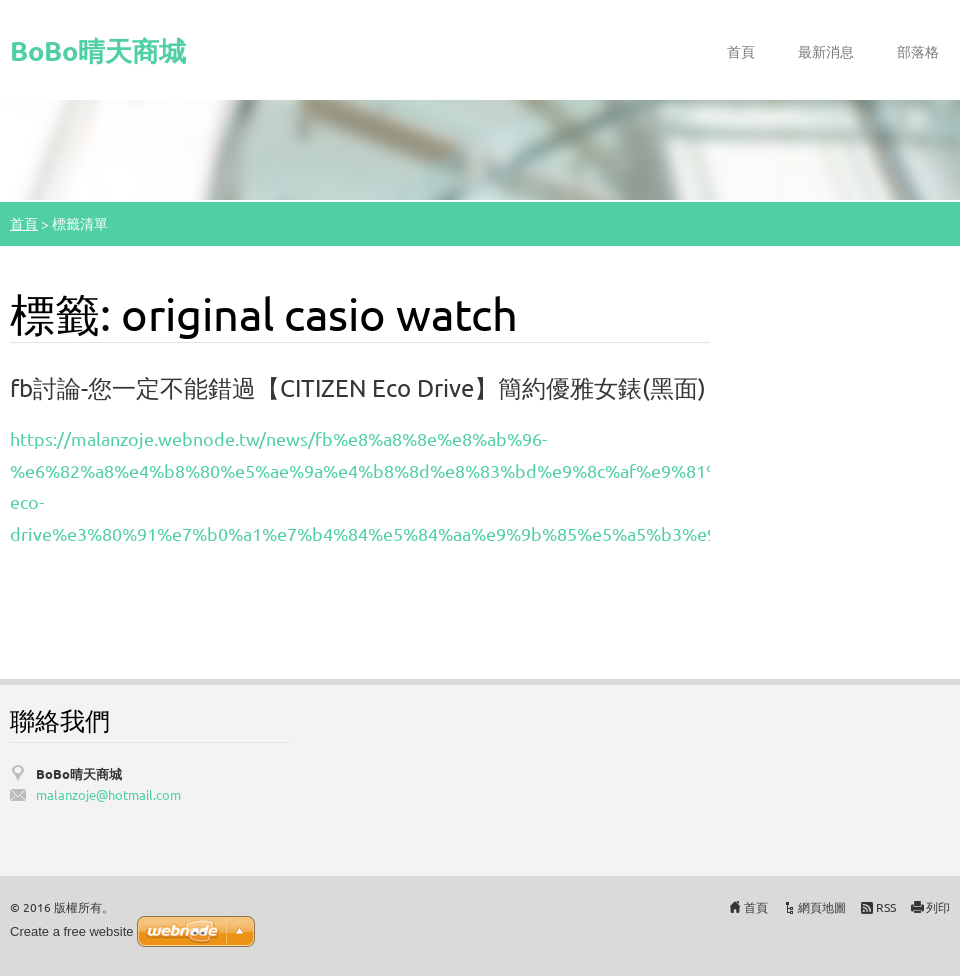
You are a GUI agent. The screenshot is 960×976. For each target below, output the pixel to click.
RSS (886, 907)
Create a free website (72, 931)
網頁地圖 (822, 907)
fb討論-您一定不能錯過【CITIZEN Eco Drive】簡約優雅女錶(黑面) (358, 387)
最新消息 (826, 51)
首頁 (741, 51)
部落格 (918, 51)
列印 (938, 907)
